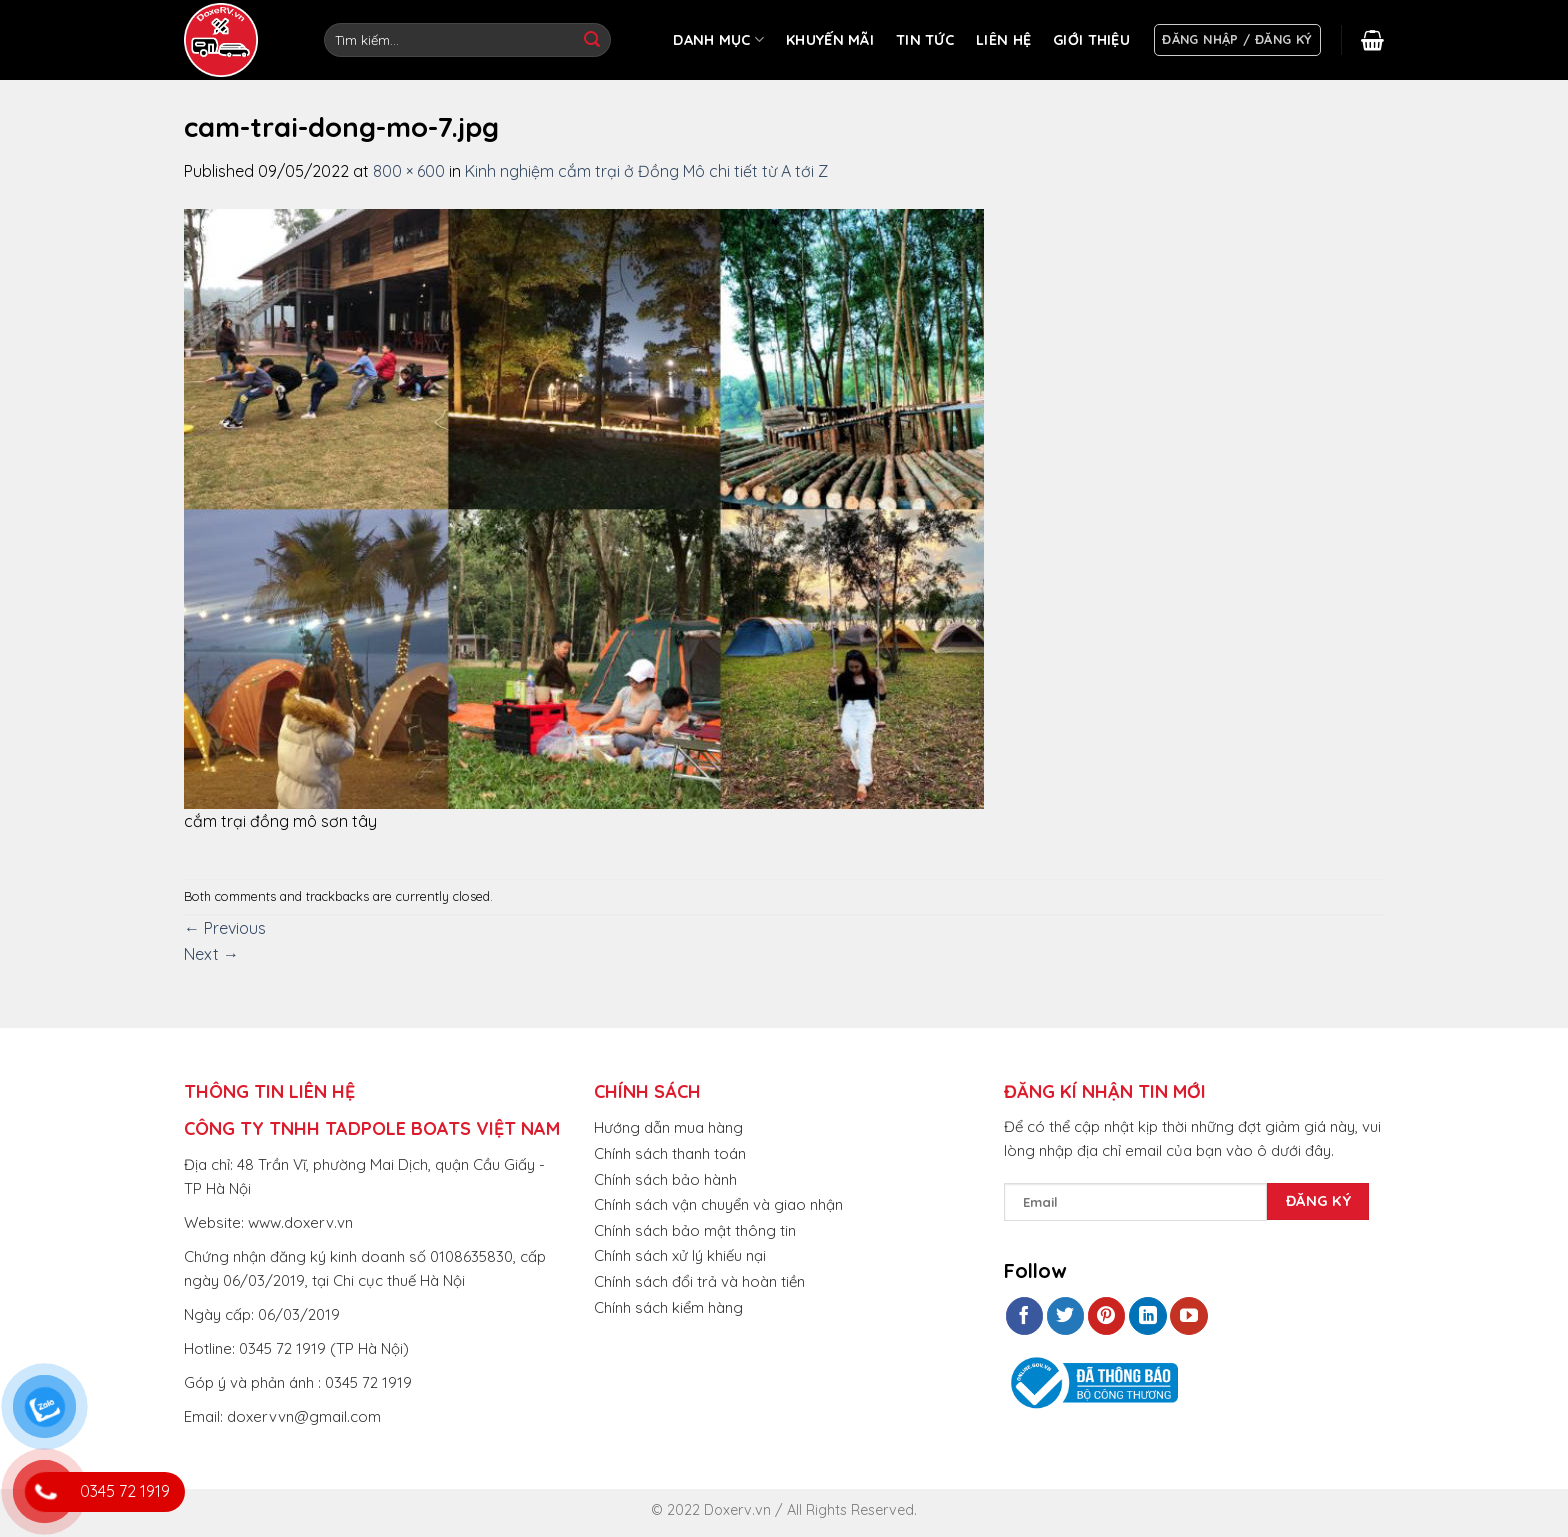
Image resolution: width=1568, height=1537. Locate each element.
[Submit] (592, 40)
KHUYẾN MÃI (830, 40)
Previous (225, 928)
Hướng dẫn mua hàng (668, 1127)
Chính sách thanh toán (670, 1153)
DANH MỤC (718, 39)
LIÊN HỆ (1003, 40)
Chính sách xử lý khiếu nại (680, 1255)
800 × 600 (409, 171)
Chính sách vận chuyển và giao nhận (718, 1204)
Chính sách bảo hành (665, 1179)
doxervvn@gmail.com (304, 1416)
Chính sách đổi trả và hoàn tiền (699, 1281)
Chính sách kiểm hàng (668, 1307)
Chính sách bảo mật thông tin (695, 1230)
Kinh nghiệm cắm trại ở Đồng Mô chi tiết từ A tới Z (646, 171)
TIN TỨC (925, 40)
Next (211, 954)
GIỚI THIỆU (1091, 40)
